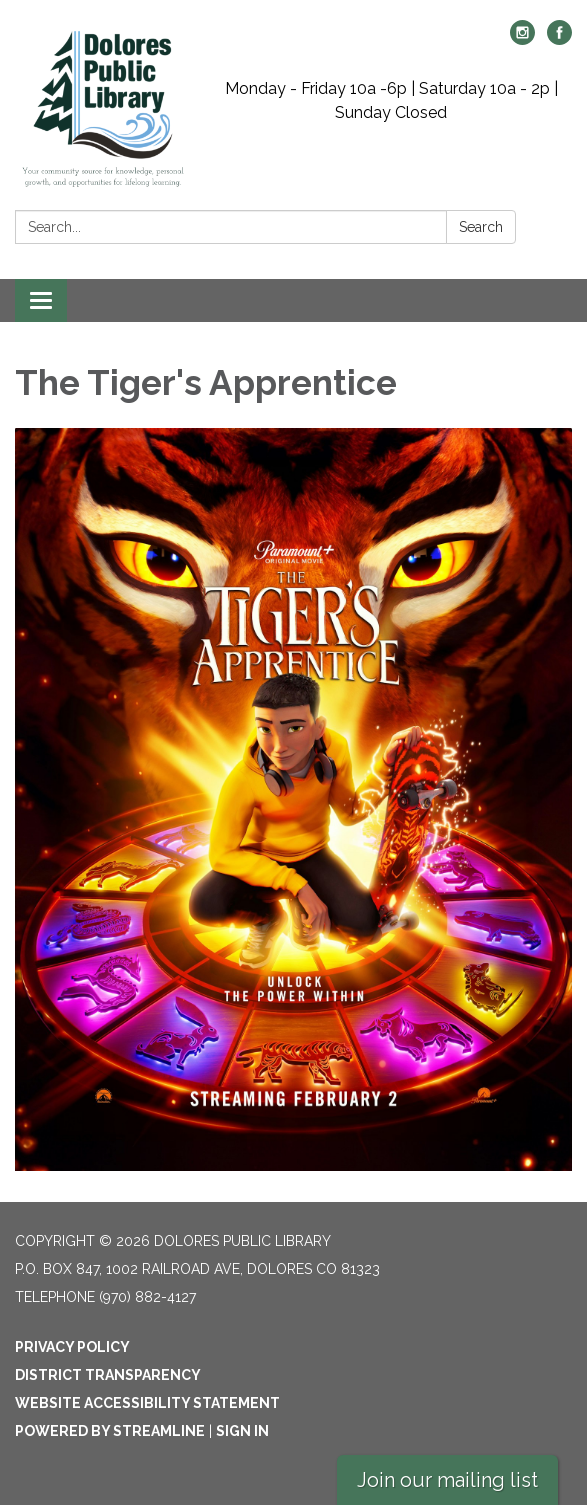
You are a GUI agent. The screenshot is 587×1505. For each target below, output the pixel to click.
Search (481, 227)
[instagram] (522, 39)
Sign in (242, 1431)
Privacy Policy (72, 1347)
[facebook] (559, 39)
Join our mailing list (447, 1480)
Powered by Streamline (110, 1431)
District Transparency (108, 1375)
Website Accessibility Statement (147, 1403)
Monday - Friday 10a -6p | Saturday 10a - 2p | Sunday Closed (391, 100)
